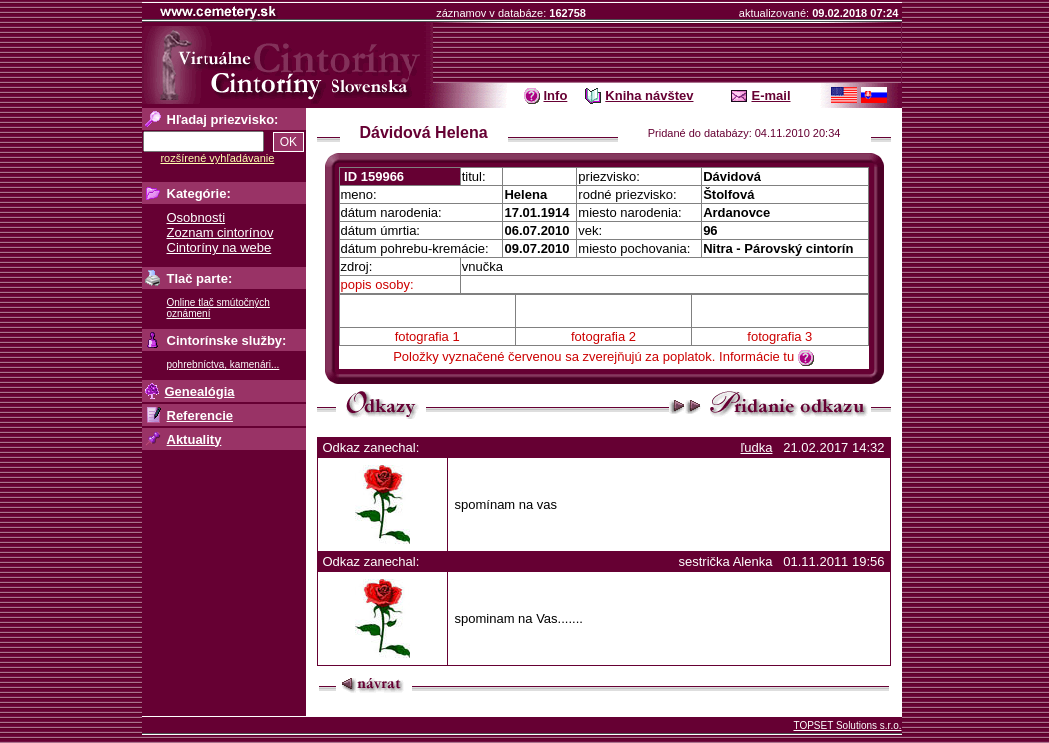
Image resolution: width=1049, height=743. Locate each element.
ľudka (756, 447)
